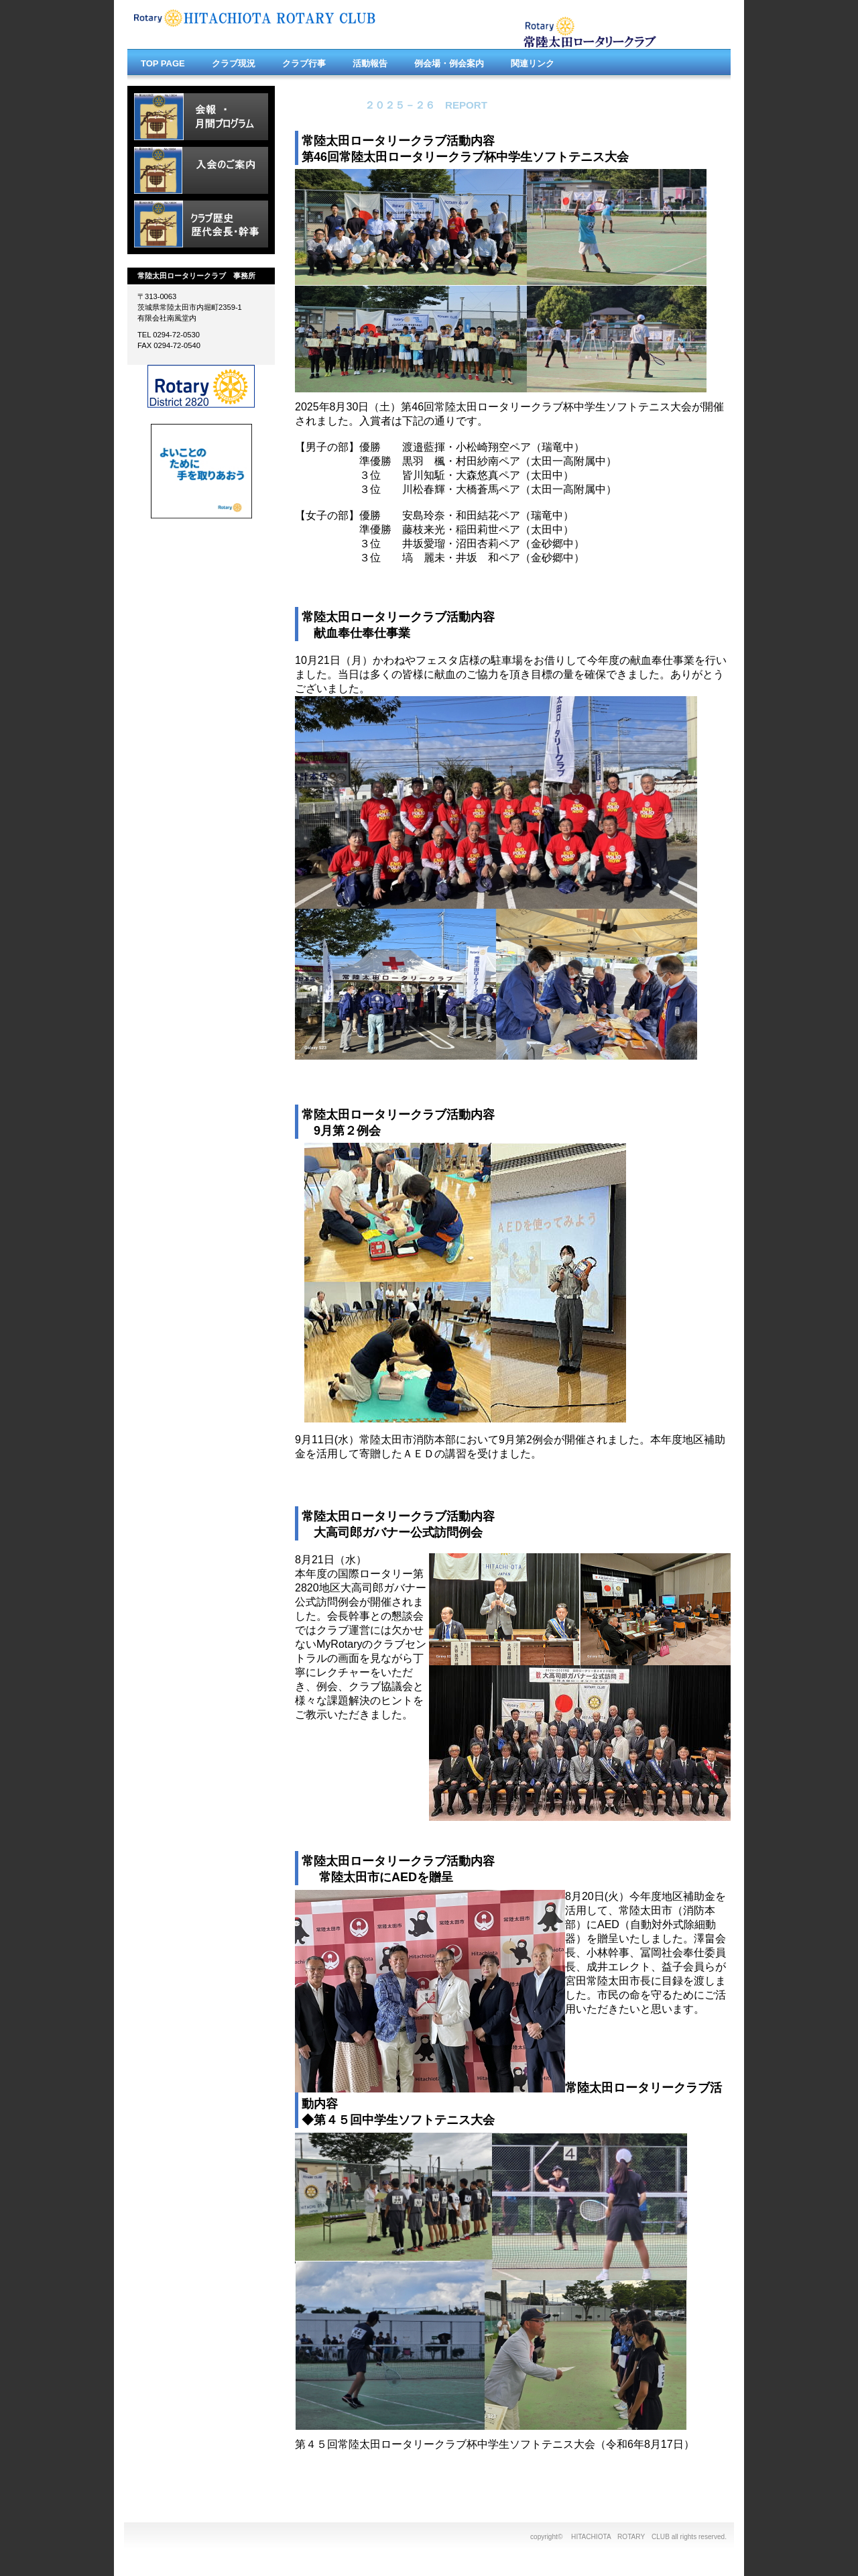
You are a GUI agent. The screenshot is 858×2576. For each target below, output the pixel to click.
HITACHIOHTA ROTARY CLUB (268, 24)
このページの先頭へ (688, 2482)
